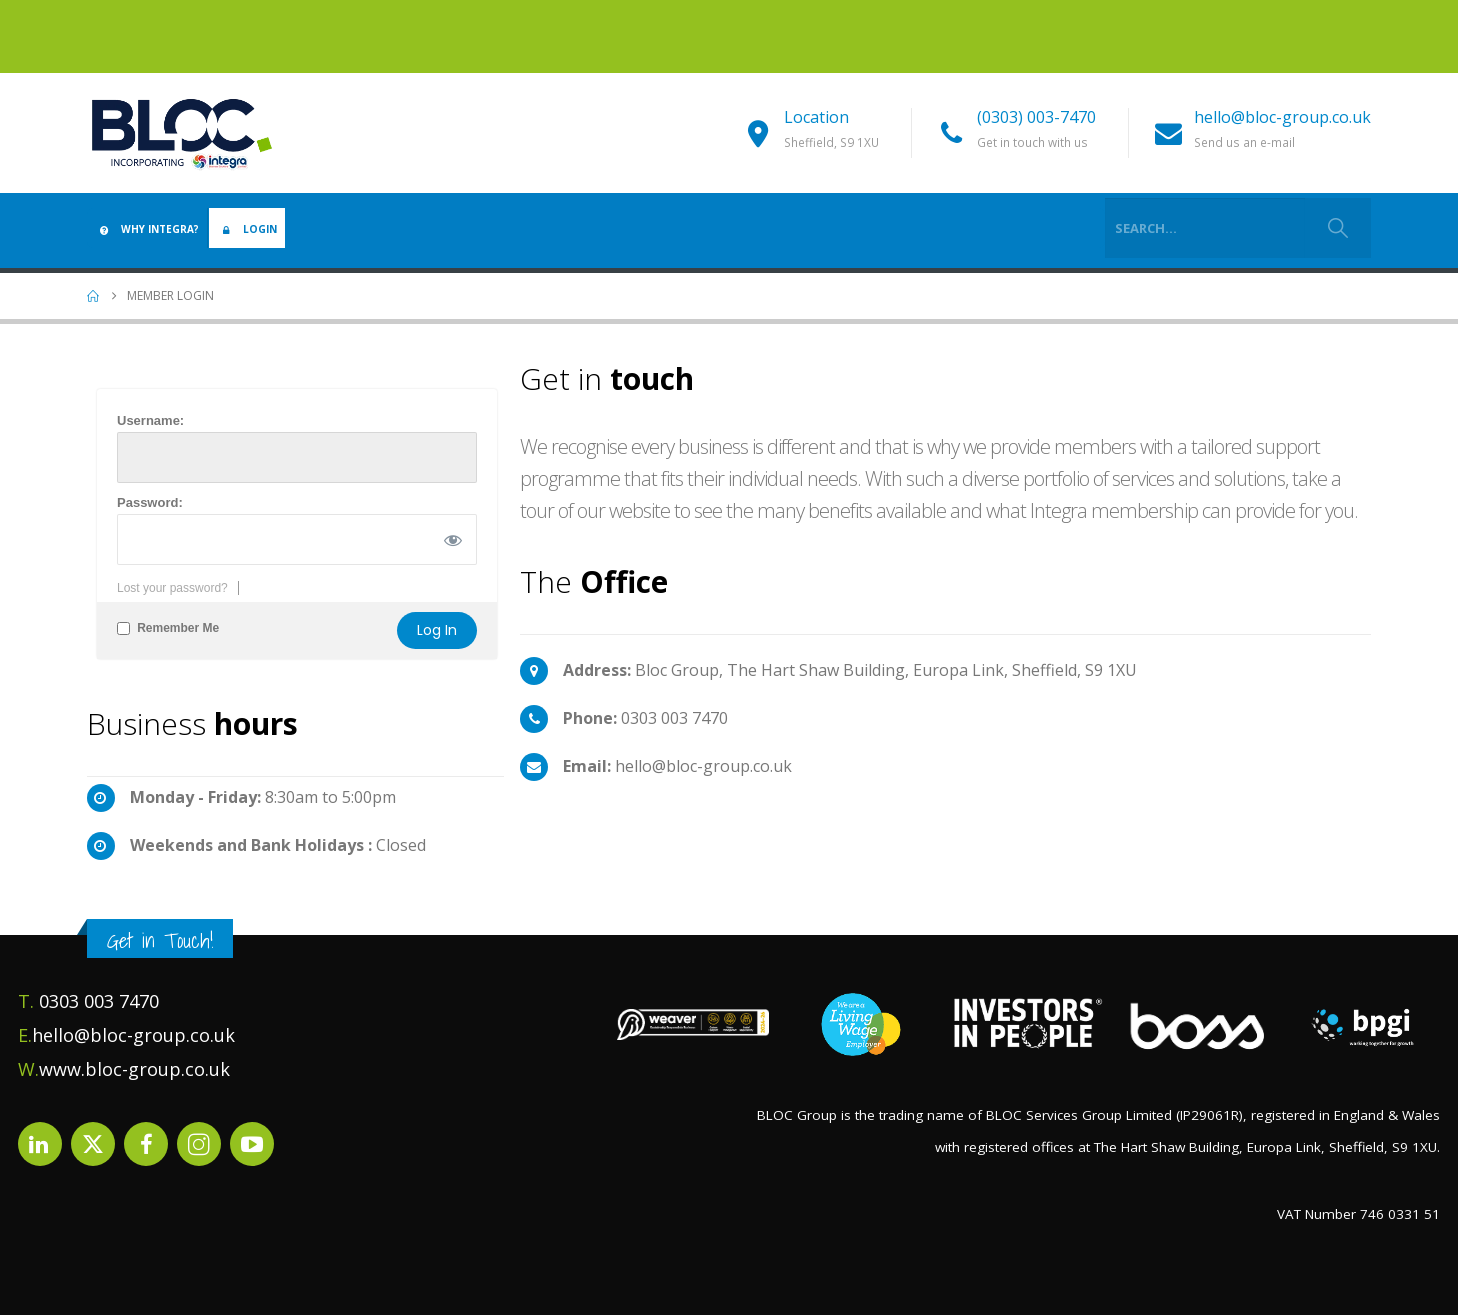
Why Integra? (147, 229)
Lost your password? (172, 588)
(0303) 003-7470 (1036, 117)
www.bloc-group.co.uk (134, 1069)
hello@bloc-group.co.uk (1282, 117)
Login (247, 229)
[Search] (1337, 228)
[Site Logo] (182, 132)
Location (816, 117)
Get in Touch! (160, 940)
